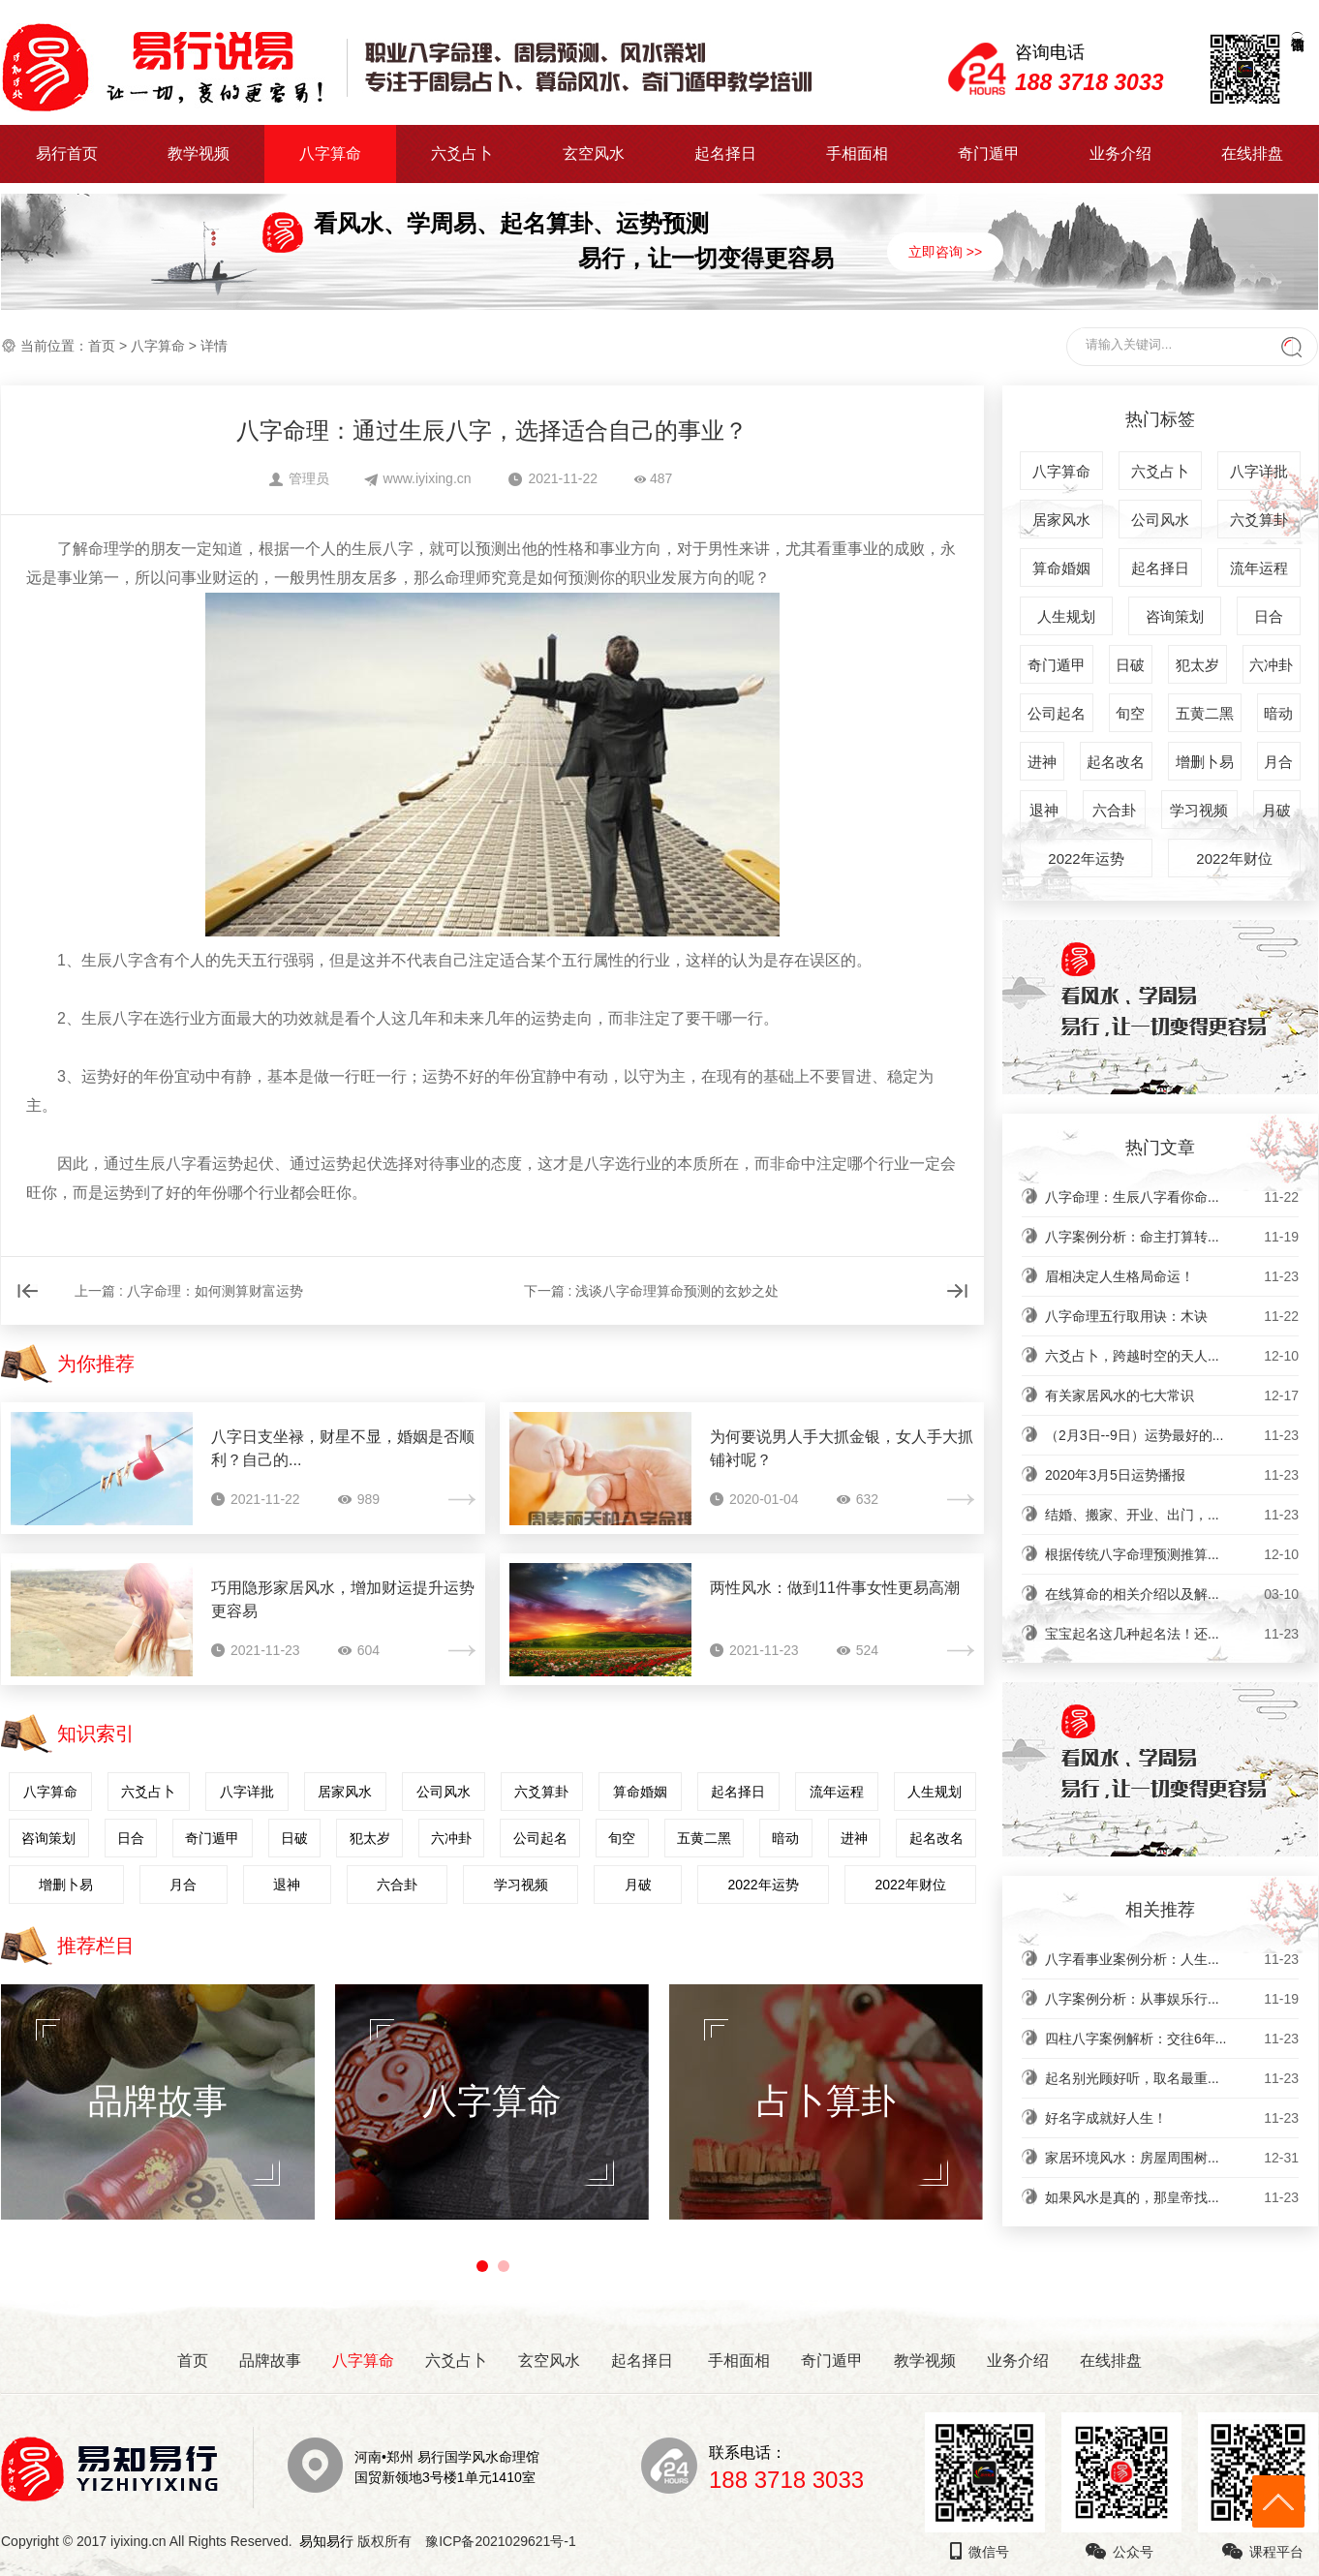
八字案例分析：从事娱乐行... (1172, 1998)
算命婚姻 (640, 1791)
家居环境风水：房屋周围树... (1172, 2157)
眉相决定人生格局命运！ (1172, 1276)
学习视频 (521, 1884)
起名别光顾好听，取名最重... (1172, 2078)
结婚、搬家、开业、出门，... (1172, 1514)
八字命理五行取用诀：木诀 (1172, 1316)
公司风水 (443, 1791)
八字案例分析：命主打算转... (1172, 1236)
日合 (130, 1838)
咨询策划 (48, 1838)
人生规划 (934, 1791)
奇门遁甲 (989, 153)
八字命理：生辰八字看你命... (1172, 1197)
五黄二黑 (704, 1838)
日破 (294, 1838)
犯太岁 (370, 1838)
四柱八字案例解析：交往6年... (1172, 2038)
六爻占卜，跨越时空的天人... (1172, 1355)
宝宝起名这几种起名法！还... (1172, 1633)
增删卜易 (66, 1884)
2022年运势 (762, 1884)
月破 (638, 1884)
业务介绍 (1120, 153)
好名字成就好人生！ (1172, 2118)
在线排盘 (1252, 153)
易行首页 (67, 153)
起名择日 (725, 153)
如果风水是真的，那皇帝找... (1172, 2197)
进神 (854, 1838)
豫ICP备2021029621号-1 (506, 2541)
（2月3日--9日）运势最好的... (1172, 1435)
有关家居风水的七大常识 (1172, 1395)
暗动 (785, 1838)
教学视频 (199, 153)
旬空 (621, 1838)
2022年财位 (909, 1884)
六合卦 (397, 1884)
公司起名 (540, 1838)
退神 (286, 1884)
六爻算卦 (541, 1791)
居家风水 (345, 1791)
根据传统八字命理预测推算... (1172, 1554)
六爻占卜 (462, 153)
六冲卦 (451, 1838)
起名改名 (936, 1838)
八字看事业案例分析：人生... (1172, 1959)
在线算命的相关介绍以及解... (1172, 1594)
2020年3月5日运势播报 (1172, 1475)
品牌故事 (270, 2360)
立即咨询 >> (945, 252)
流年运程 (837, 1791)
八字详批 (247, 1791)
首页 (101, 345)
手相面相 (857, 153)
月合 (183, 1884)
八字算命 (330, 153)
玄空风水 (594, 153)
